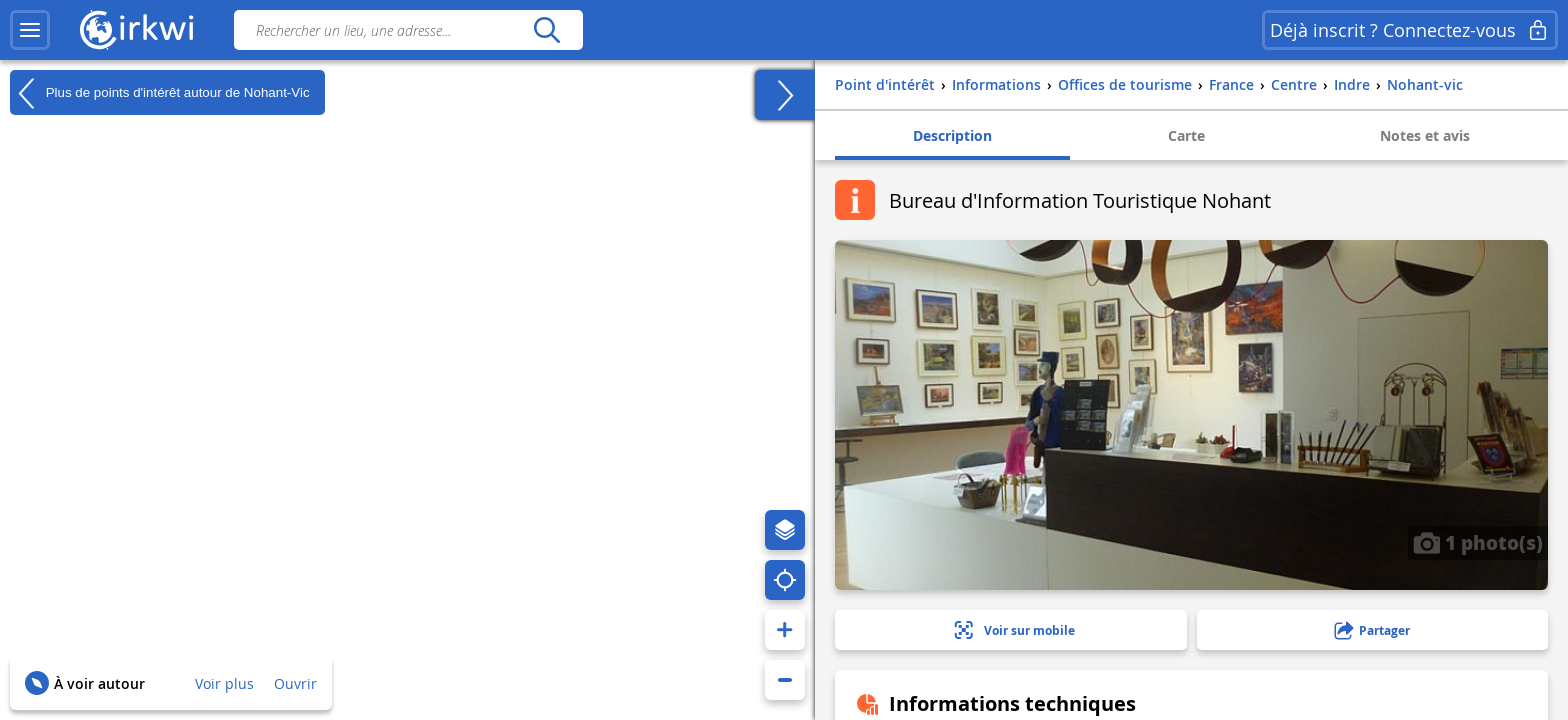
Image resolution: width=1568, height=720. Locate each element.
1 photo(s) (1478, 542)
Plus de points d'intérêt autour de (160, 93)
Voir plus (224, 683)
